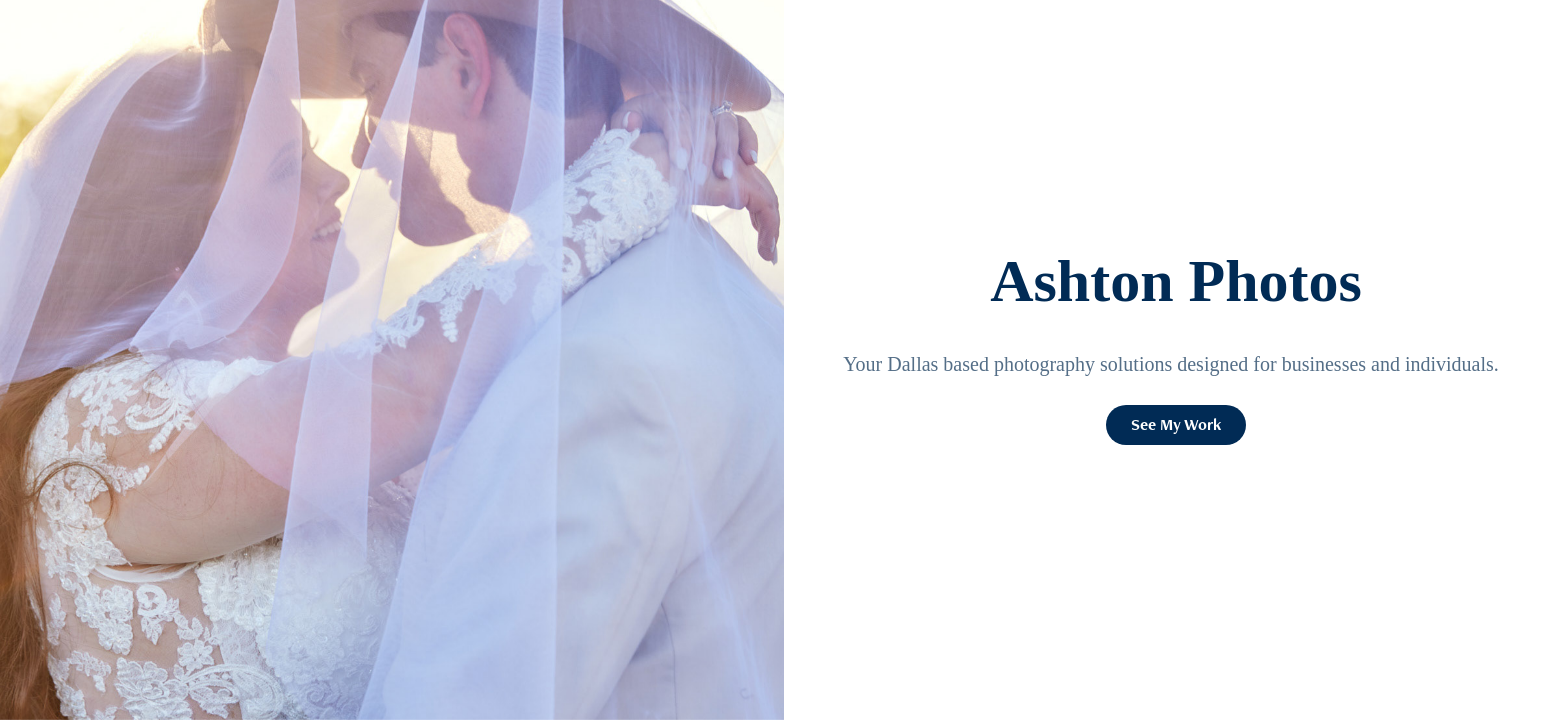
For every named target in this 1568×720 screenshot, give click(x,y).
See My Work (1176, 424)
